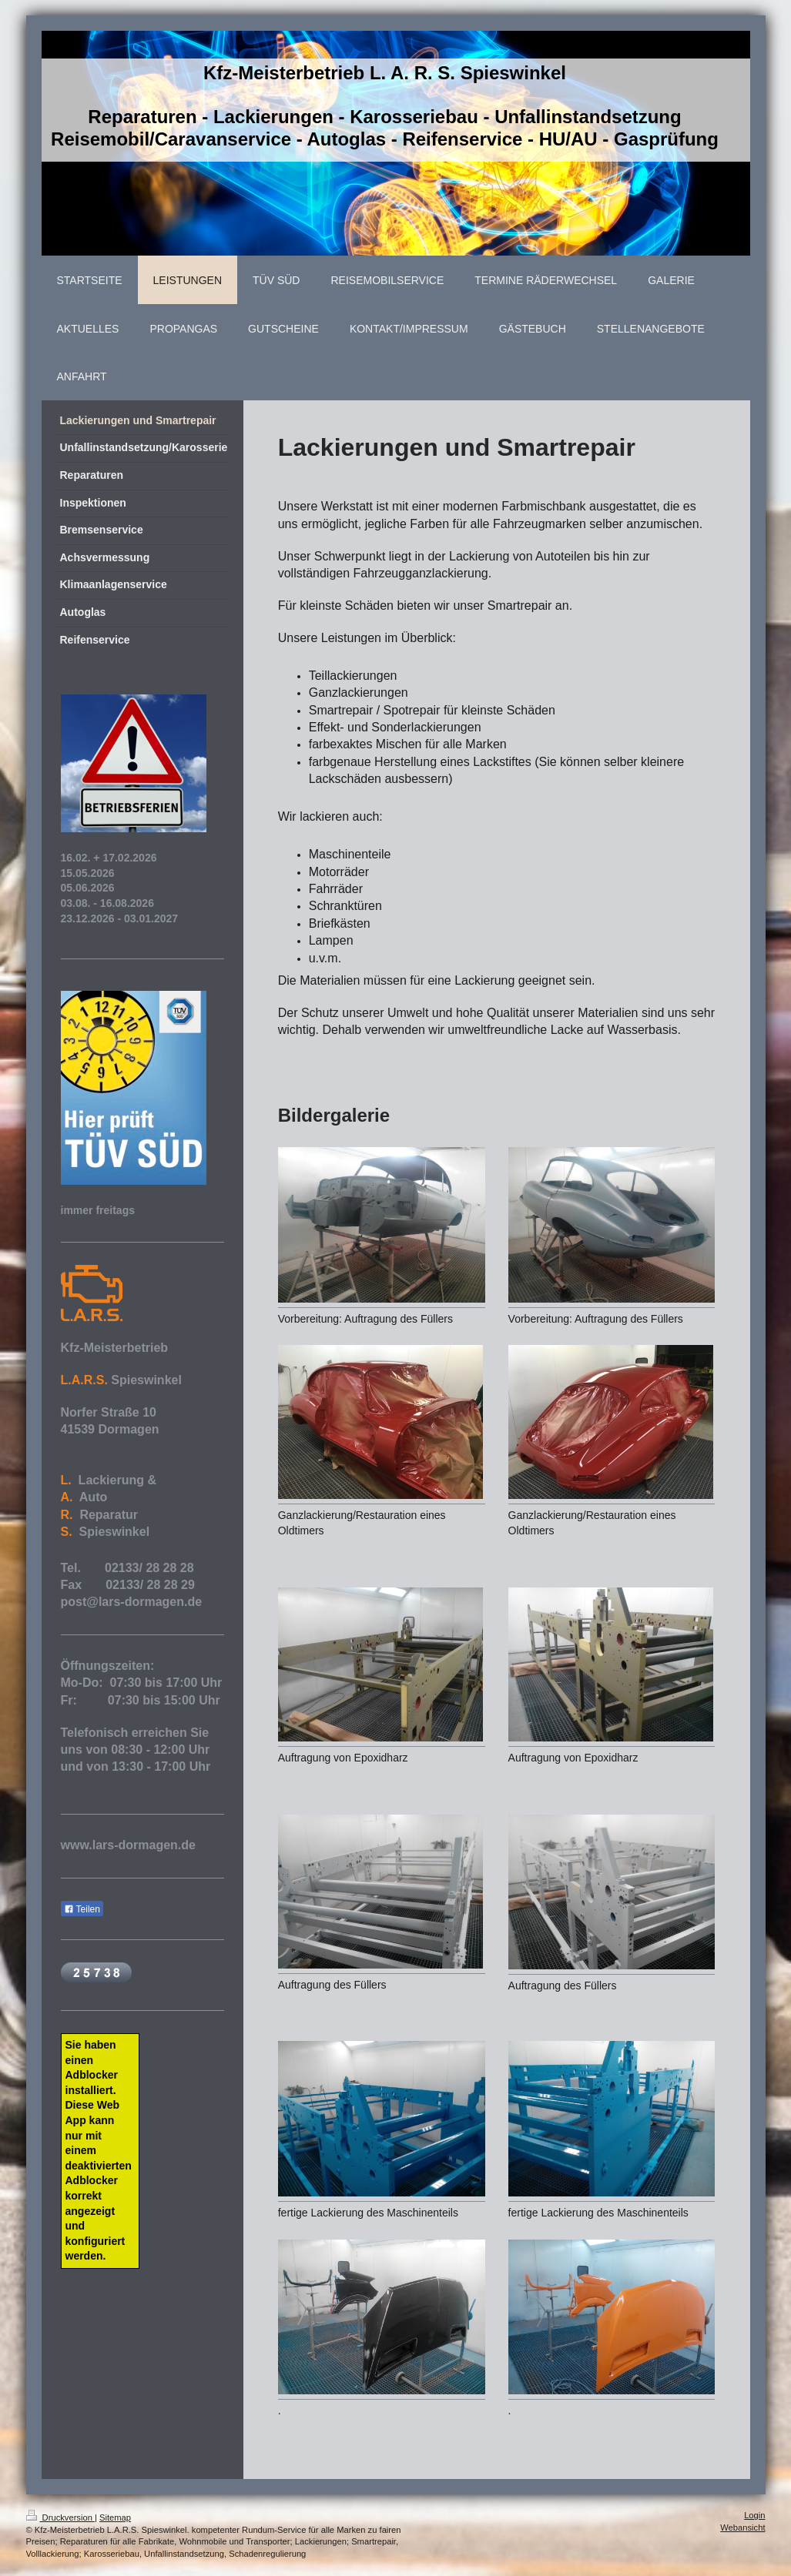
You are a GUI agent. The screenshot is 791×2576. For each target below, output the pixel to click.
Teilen (82, 1909)
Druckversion (61, 2517)
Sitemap (115, 2517)
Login (754, 2515)
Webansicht (742, 2527)
